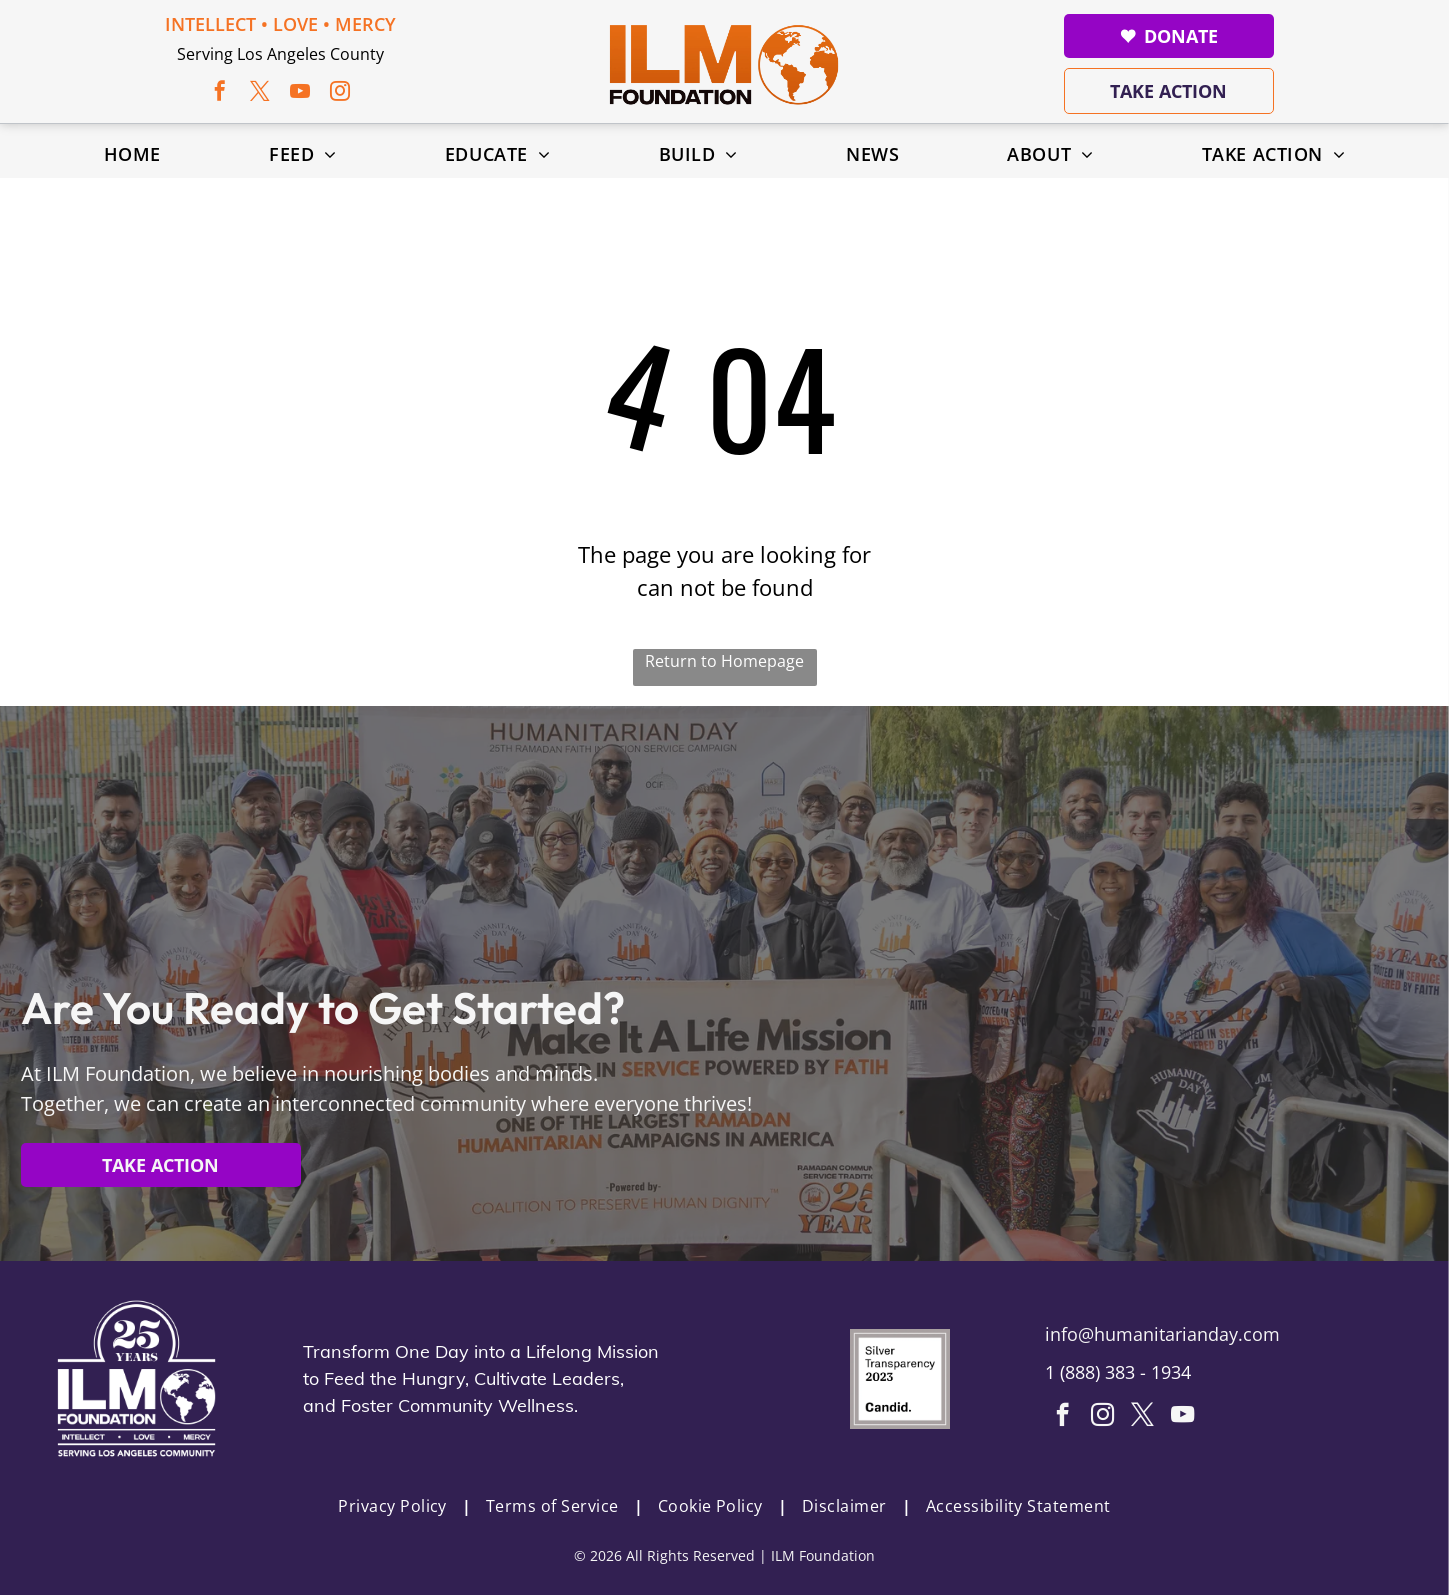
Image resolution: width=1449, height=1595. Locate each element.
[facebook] (220, 93)
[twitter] (260, 93)
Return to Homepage (724, 661)
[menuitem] (132, 154)
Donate (1169, 36)
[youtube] (300, 93)
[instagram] (340, 93)
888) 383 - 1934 (1128, 1372)
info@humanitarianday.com (1162, 1334)
